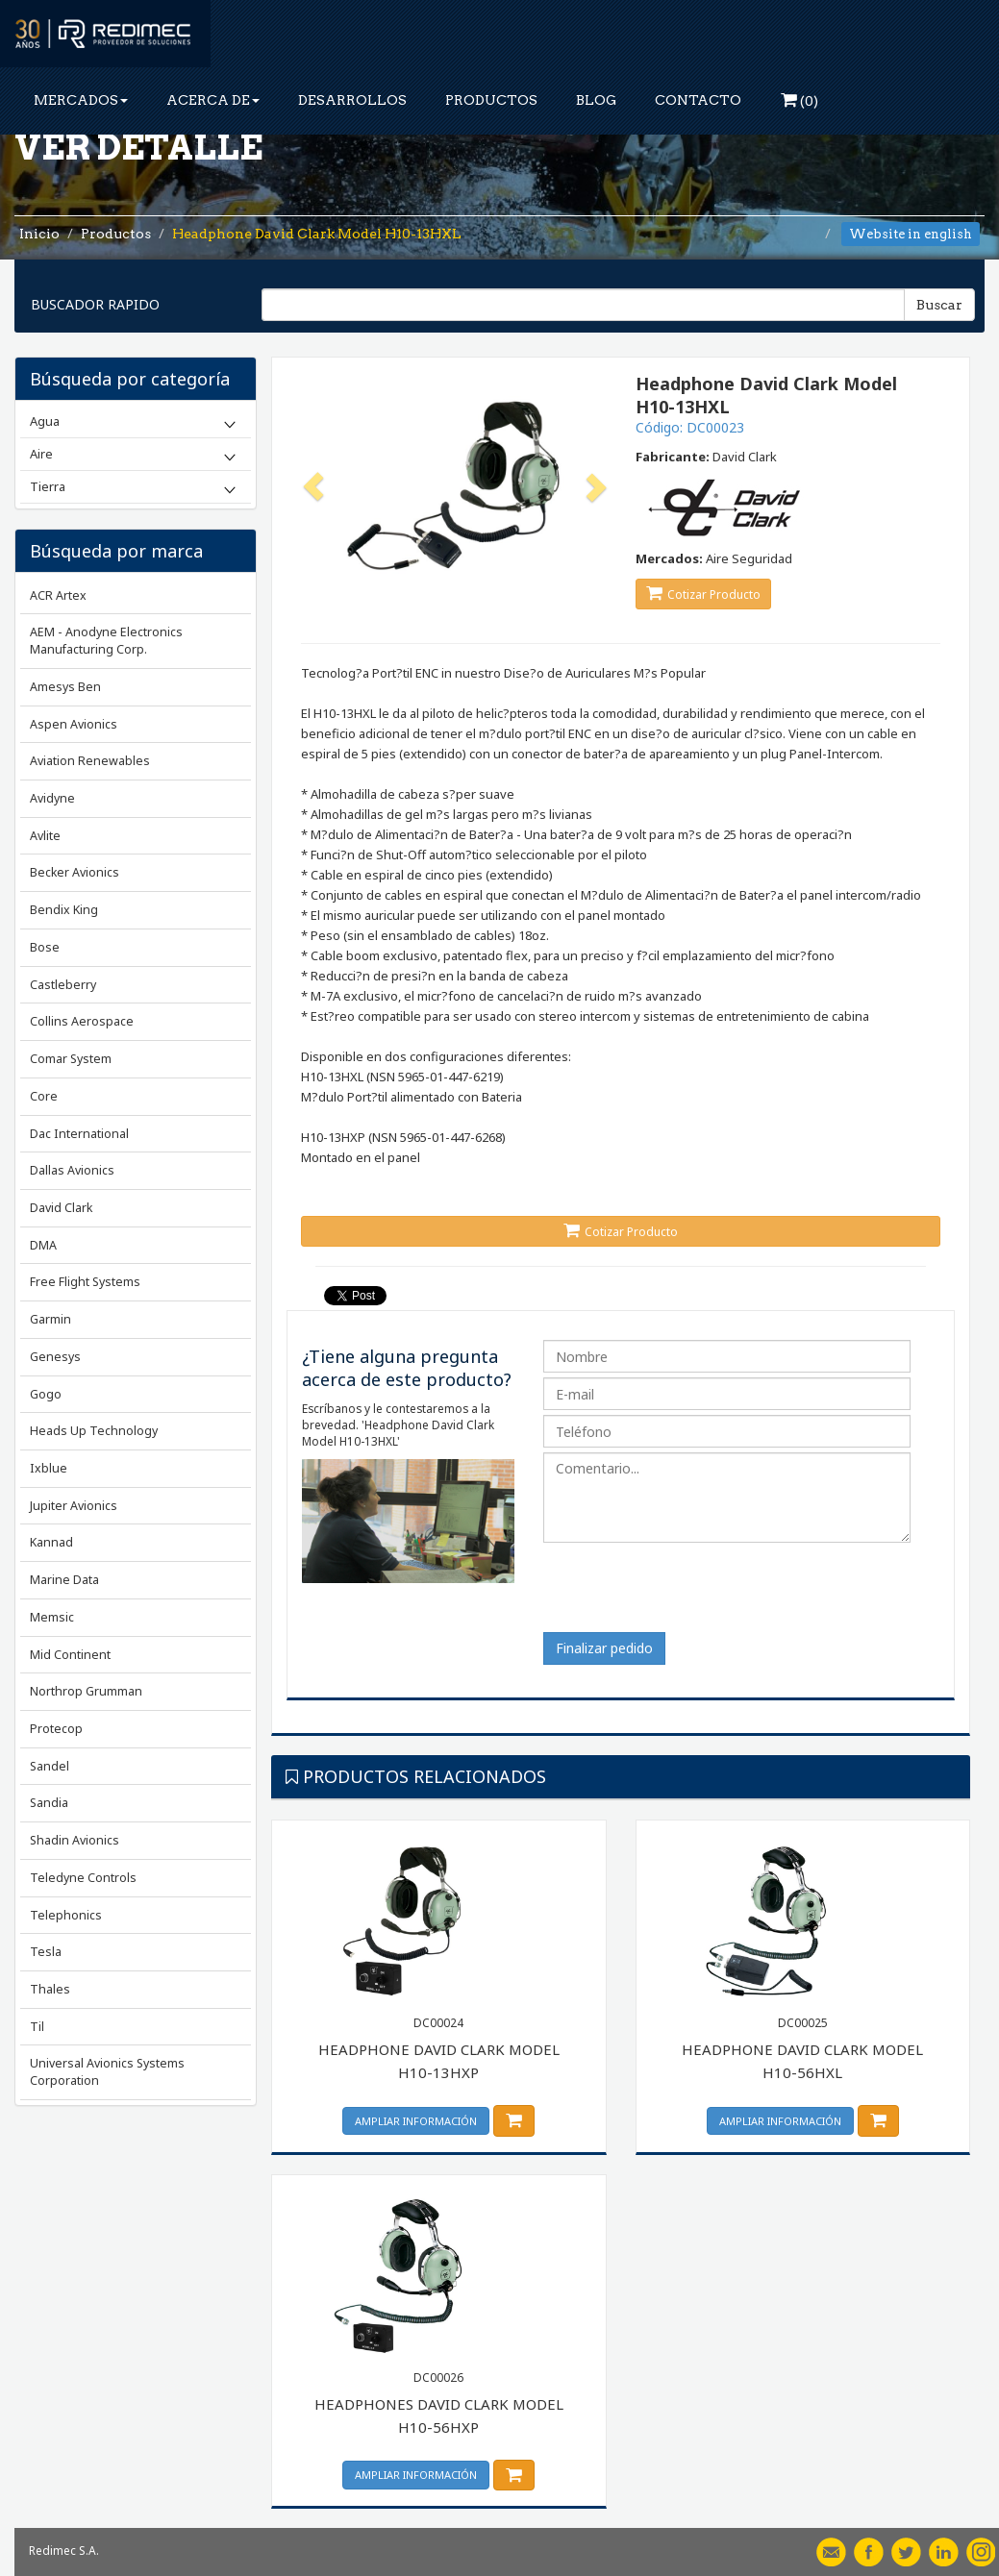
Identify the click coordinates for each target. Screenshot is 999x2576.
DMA (43, 1245)
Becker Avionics (74, 872)
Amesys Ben (65, 687)
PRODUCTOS (491, 100)
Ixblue (48, 1468)
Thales (50, 1989)
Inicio (39, 233)
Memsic (52, 1617)
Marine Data (64, 1580)
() (799, 100)
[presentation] (689, 1594)
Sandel (49, 1766)
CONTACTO (698, 100)
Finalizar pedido (604, 1648)
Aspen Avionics (73, 724)
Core (44, 1096)
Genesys (55, 1357)
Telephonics (66, 1915)
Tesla (46, 1952)
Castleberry (63, 985)
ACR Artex (58, 595)
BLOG (596, 100)
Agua (45, 421)
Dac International (79, 1134)
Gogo (46, 1394)
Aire (41, 453)
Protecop (56, 1729)
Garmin (50, 1319)
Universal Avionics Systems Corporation (107, 2072)
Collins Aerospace (82, 1021)
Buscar (939, 304)
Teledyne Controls (83, 1878)
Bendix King (64, 910)
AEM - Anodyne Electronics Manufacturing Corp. (106, 640)
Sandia (49, 1803)
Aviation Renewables (90, 761)
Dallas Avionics (72, 1170)
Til (37, 2027)
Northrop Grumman (86, 1691)
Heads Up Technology (94, 1431)
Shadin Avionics (74, 1840)
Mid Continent (70, 1655)
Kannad (51, 1542)
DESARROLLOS (352, 100)
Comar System (71, 1059)
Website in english (910, 234)
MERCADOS (81, 100)
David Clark (61, 1208)
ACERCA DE (213, 100)
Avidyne (52, 798)
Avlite (45, 836)
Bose (45, 947)
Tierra (47, 486)
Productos (116, 233)
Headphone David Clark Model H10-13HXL (317, 233)
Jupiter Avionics (73, 1506)
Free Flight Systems (85, 1282)
